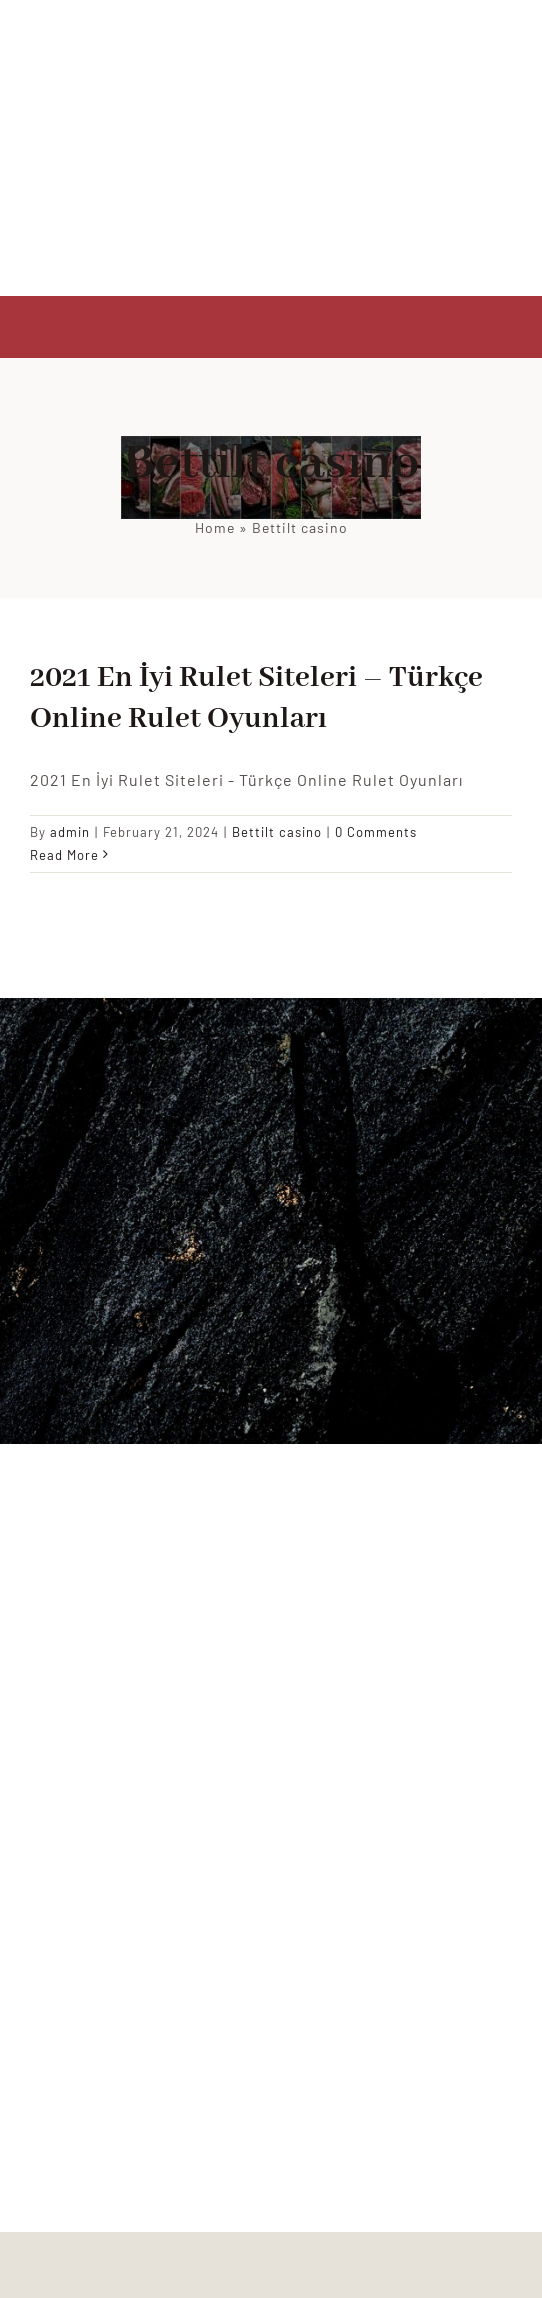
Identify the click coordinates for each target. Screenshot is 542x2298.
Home (215, 527)
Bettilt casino (277, 832)
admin (70, 832)
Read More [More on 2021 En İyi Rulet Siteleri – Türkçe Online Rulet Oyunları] (64, 855)
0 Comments (376, 832)
